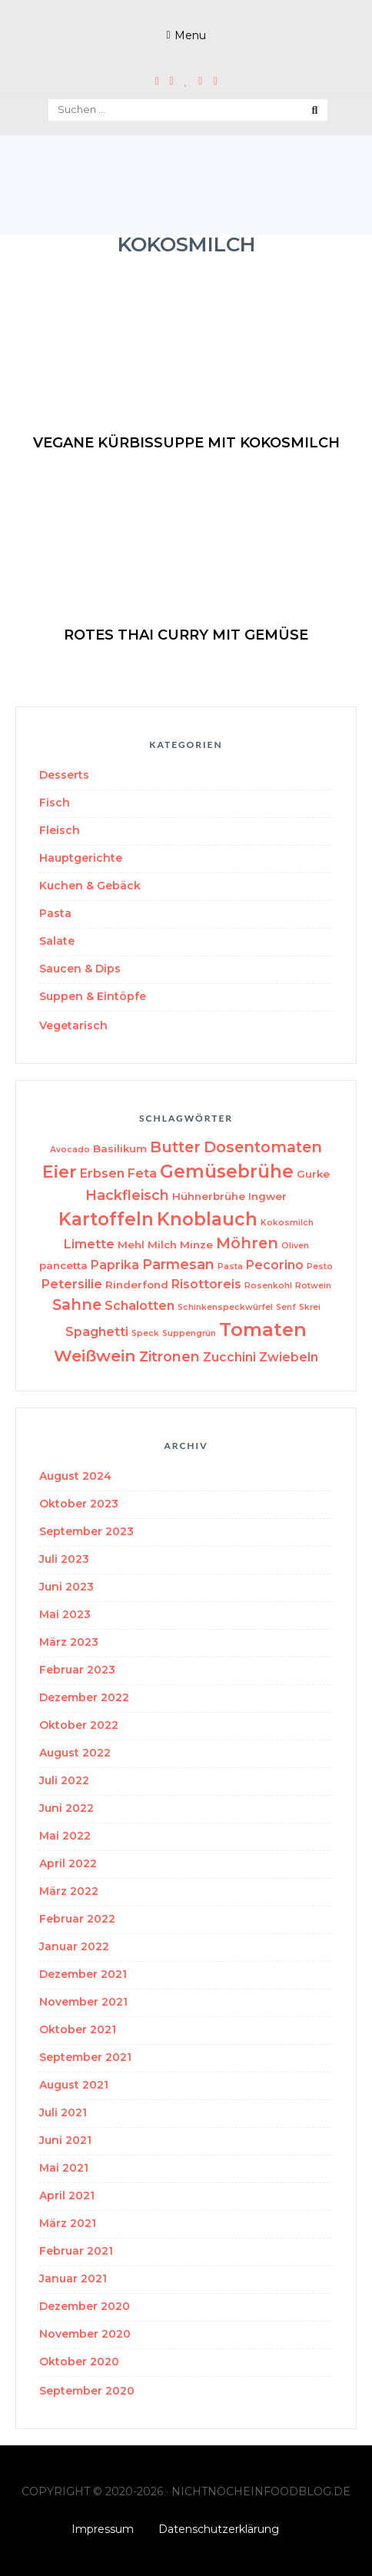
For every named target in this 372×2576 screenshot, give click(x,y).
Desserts (64, 775)
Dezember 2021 (83, 1974)
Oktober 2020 (79, 2361)
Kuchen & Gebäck (90, 885)
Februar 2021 (76, 2251)
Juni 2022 (66, 1808)
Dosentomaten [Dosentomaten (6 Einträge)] (263, 1147)
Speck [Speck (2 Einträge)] (145, 1333)
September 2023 (86, 1531)
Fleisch (59, 830)
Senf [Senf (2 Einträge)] (286, 1307)
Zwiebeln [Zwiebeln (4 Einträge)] (288, 1357)
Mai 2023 (65, 1614)
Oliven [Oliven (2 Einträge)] (295, 1246)
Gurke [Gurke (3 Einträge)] (313, 1174)
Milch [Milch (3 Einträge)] (162, 1244)
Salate (57, 941)
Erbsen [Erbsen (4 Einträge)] (102, 1173)
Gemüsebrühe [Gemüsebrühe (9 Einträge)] (227, 1171)
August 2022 (75, 1753)
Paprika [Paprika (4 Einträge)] (115, 1265)
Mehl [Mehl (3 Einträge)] (131, 1244)
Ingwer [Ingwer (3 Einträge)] (267, 1196)
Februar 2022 (77, 1919)
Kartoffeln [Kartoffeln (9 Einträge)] (106, 1219)
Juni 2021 (65, 2140)
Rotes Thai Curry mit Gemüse (186, 635)
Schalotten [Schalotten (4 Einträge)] (139, 1305)
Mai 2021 (63, 2168)
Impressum (102, 2529)
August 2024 (75, 1476)
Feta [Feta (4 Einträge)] (142, 1173)
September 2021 (85, 2057)
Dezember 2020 (84, 2306)
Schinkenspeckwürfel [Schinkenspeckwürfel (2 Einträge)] (225, 1307)
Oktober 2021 (77, 2029)
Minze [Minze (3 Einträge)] (196, 1244)
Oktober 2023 (78, 1504)
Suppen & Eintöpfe (92, 996)
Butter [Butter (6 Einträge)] (175, 1147)
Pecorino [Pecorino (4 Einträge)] (275, 1265)
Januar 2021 (73, 2278)
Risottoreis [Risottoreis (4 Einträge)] (206, 1284)
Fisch (54, 802)
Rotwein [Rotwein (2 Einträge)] (313, 1286)
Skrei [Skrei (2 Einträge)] (310, 1307)
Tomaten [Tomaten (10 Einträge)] (263, 1329)
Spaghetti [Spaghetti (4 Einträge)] (96, 1332)
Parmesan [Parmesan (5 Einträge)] (178, 1264)
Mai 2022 (65, 1836)
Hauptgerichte (80, 858)
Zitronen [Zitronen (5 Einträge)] (169, 1356)
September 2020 (87, 2391)
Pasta (55, 913)
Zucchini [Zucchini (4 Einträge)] (229, 1357)
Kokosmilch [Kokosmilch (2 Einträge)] (287, 1223)
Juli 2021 (63, 2112)
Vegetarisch (73, 1025)
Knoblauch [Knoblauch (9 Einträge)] (207, 1219)
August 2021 (73, 2085)
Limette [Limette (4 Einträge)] (89, 1244)
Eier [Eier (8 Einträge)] (59, 1172)
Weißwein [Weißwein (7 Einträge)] (95, 1355)
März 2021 (67, 2223)
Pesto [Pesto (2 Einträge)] (320, 1266)
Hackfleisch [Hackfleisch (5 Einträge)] (127, 1195)
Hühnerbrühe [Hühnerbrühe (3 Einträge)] (208, 1196)
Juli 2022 (64, 1780)
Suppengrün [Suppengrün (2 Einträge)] (189, 1333)
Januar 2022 (74, 1946)
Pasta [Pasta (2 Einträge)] (230, 1266)
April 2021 (67, 2195)
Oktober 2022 (78, 1725)
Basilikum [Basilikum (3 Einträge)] (120, 1148)
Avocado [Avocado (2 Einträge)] (70, 1150)
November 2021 (83, 2002)
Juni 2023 (66, 1587)
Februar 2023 (77, 1670)
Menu (190, 35)
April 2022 (68, 1863)
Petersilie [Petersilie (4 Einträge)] (72, 1284)
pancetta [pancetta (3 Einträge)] (63, 1265)
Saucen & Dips (80, 969)
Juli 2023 (64, 1559)
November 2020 (85, 2334)
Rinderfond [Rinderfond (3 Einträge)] (136, 1284)
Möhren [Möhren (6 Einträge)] (247, 1243)
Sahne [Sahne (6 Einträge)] (76, 1304)
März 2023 (68, 1642)
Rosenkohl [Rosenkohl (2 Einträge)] (268, 1286)
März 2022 (68, 1891)
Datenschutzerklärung (218, 2529)
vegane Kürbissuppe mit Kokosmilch (186, 442)
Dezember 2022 (84, 1697)
